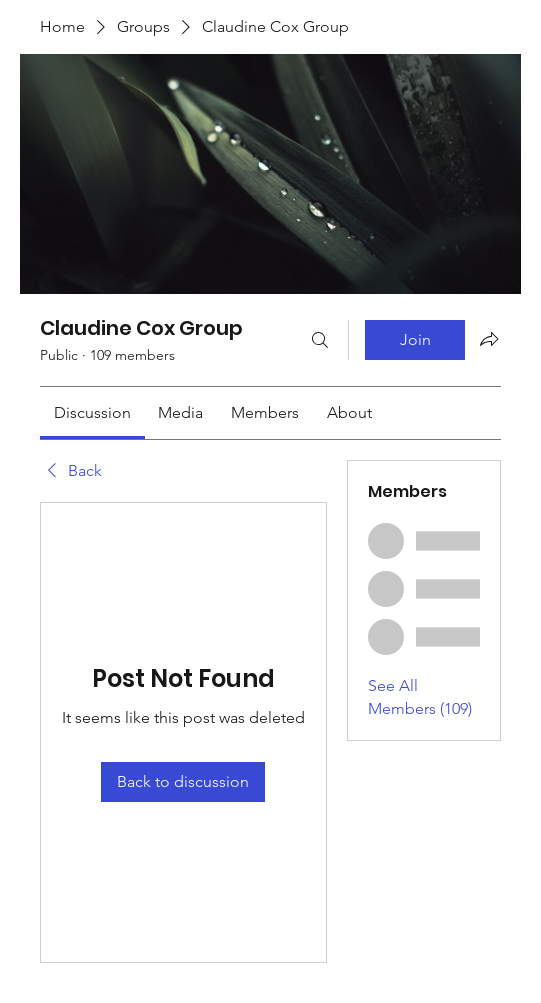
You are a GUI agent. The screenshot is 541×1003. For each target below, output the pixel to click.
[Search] (320, 340)
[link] (92, 412)
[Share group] (489, 339)
